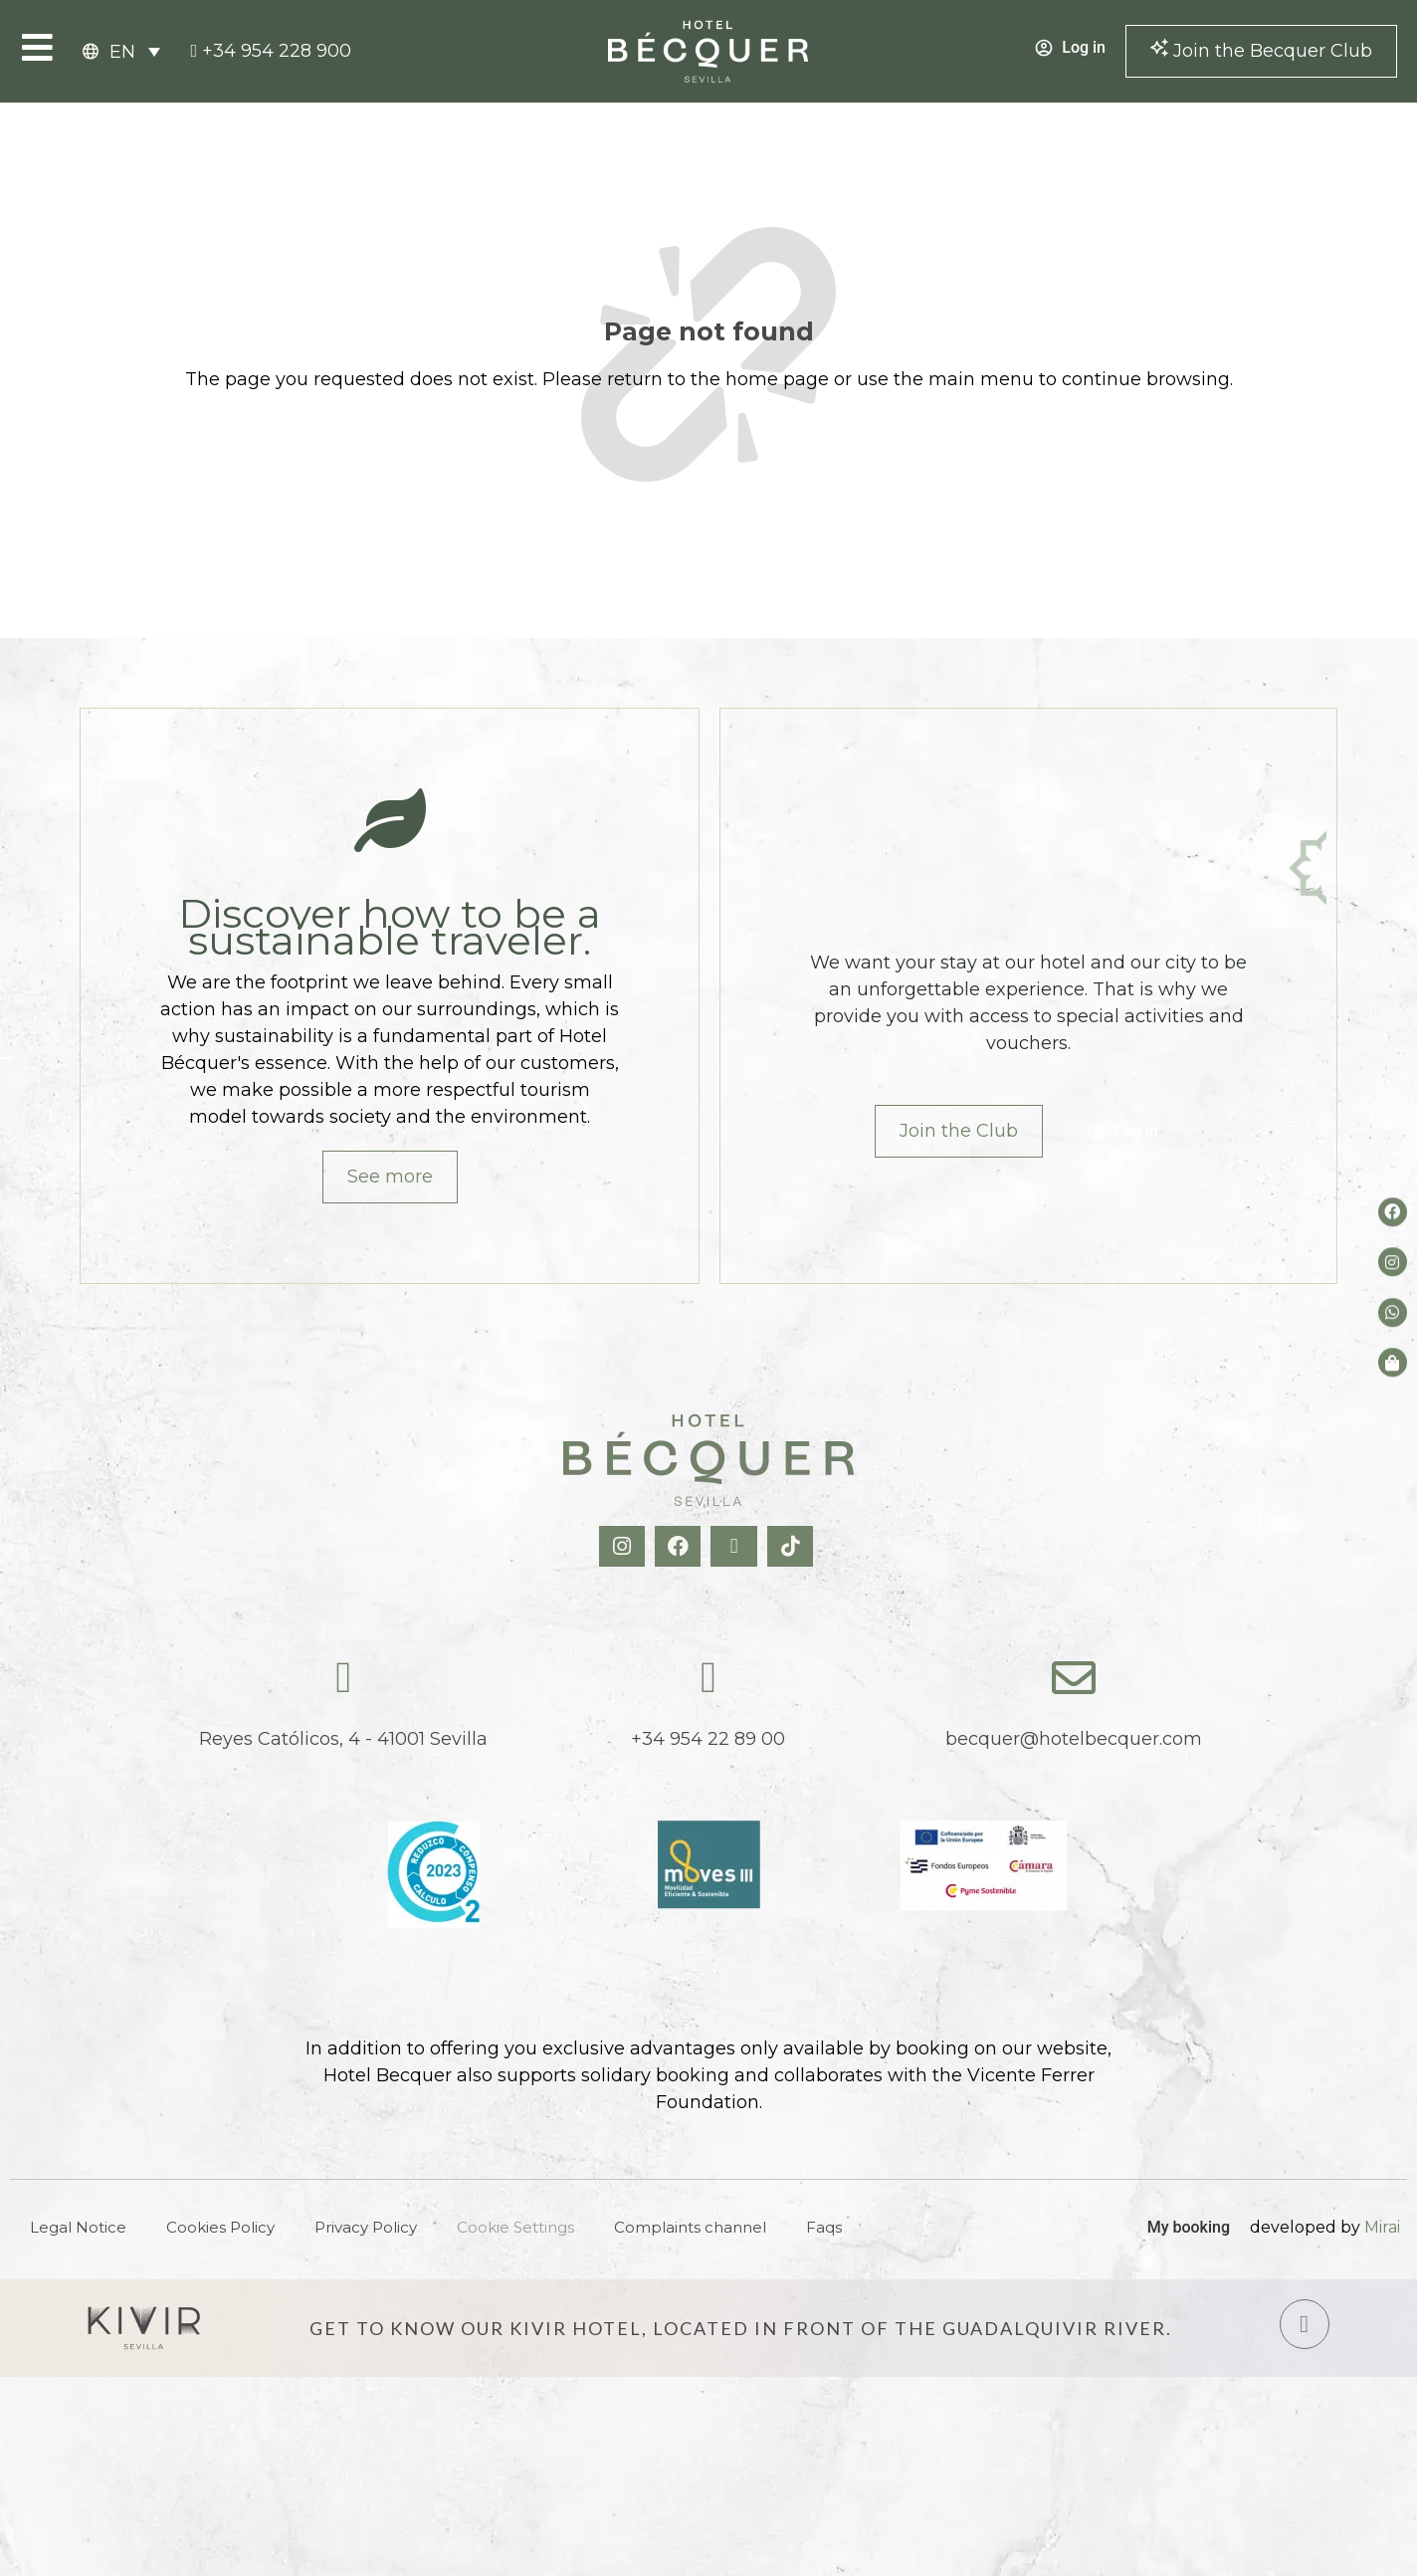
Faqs (824, 2227)
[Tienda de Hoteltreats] (1392, 1362)
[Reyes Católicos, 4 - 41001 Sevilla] (343, 1678)
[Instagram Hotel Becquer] (624, 1546)
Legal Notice (78, 2227)
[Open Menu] (37, 47)
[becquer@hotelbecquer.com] (1074, 1678)
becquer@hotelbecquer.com (1073, 1739)
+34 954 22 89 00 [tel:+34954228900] (708, 1739)
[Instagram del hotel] (1392, 1262)
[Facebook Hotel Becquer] (680, 1546)
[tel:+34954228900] (270, 51)
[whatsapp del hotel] (1392, 1312)
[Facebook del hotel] (1392, 1211)
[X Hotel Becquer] (735, 1546)
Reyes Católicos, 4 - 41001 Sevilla (343, 1739)
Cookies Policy (220, 2227)
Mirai (1382, 2227)
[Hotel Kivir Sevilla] (144, 2328)
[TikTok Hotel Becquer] (792, 1546)
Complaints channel (690, 2227)
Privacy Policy (365, 2227)
